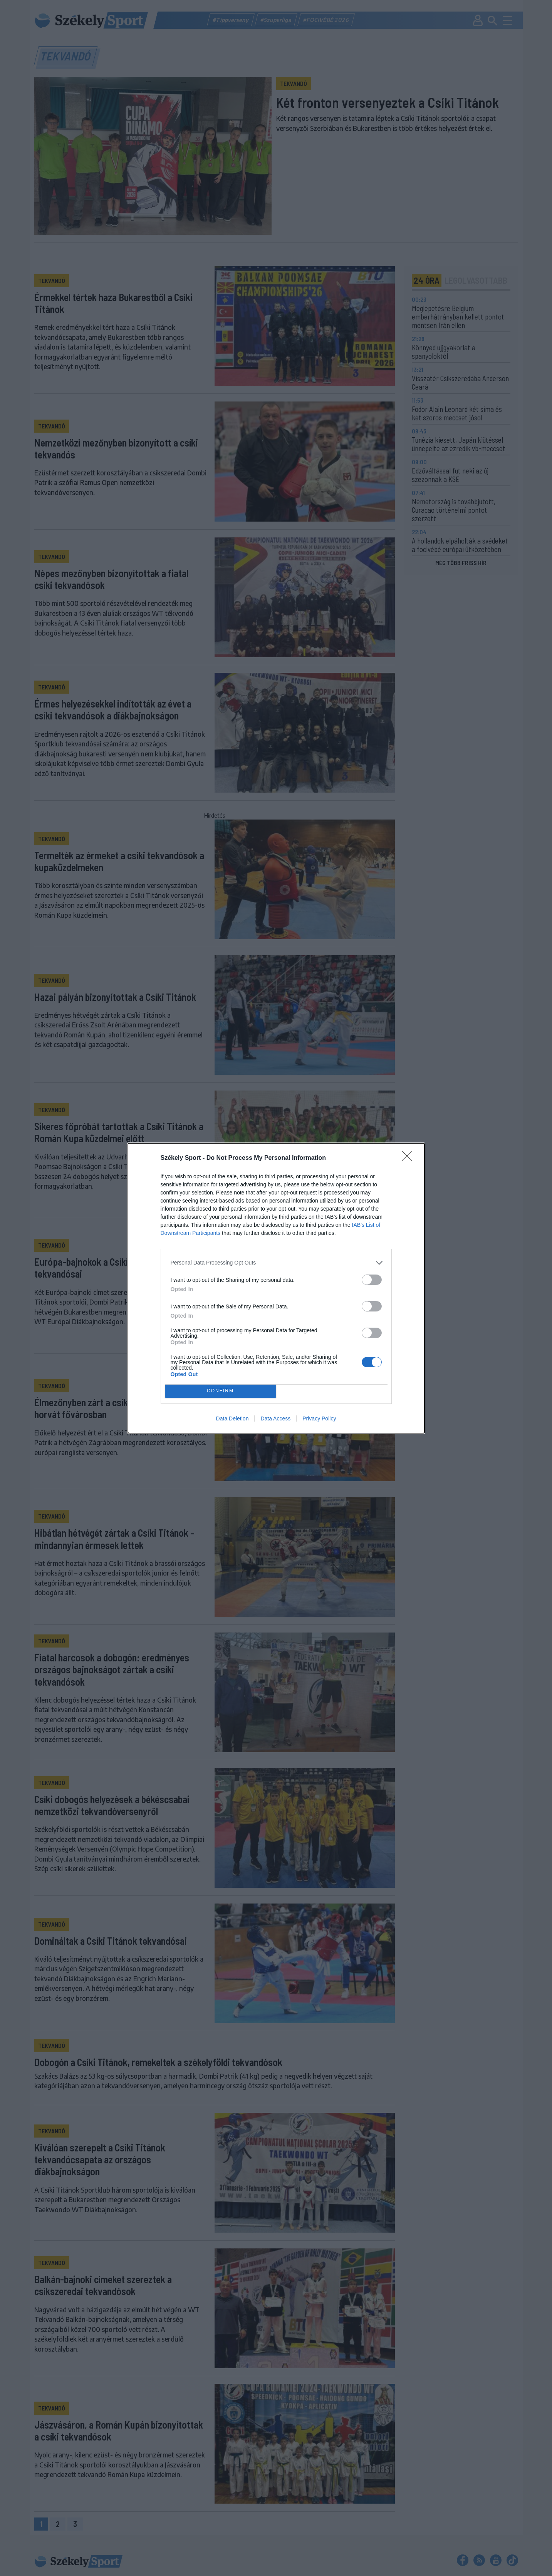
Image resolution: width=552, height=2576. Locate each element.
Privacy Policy (319, 1418)
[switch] (372, 1280)
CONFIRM (220, 1391)
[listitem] (276, 1263)
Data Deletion (232, 1418)
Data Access (275, 1418)
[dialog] (276, 1288)
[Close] (409, 1158)
